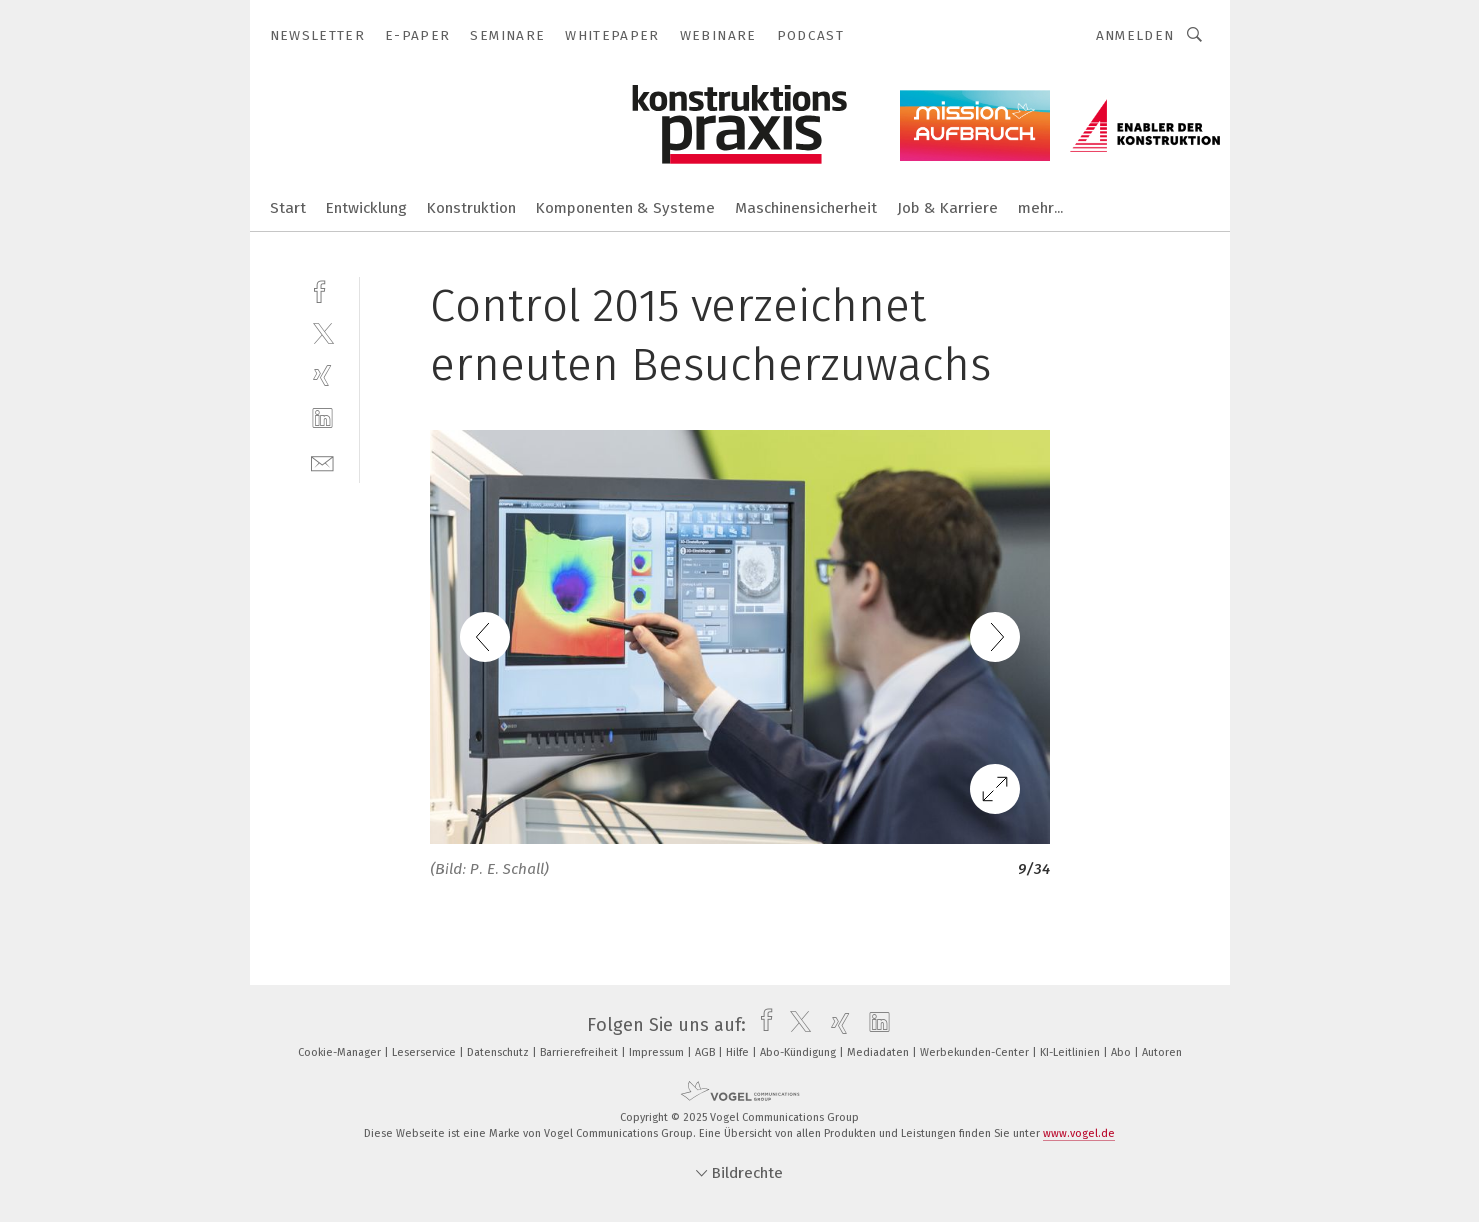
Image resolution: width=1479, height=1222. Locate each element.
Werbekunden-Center (976, 1052)
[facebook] (322, 289)
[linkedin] (322, 418)
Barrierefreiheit (580, 1052)
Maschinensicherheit (806, 208)
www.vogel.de (1079, 1133)
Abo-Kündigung (799, 1052)
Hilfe (739, 1052)
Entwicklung (366, 208)
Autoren (1162, 1052)
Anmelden (1135, 35)
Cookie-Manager (341, 1052)
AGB (706, 1052)
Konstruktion (471, 208)
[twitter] (322, 332)
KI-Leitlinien (1071, 1052)
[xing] (322, 375)
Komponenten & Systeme (625, 208)
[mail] (322, 461)
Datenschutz (499, 1052)
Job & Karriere (947, 208)
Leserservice (425, 1052)
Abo (1122, 1052)
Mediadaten (879, 1052)
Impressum (658, 1052)
